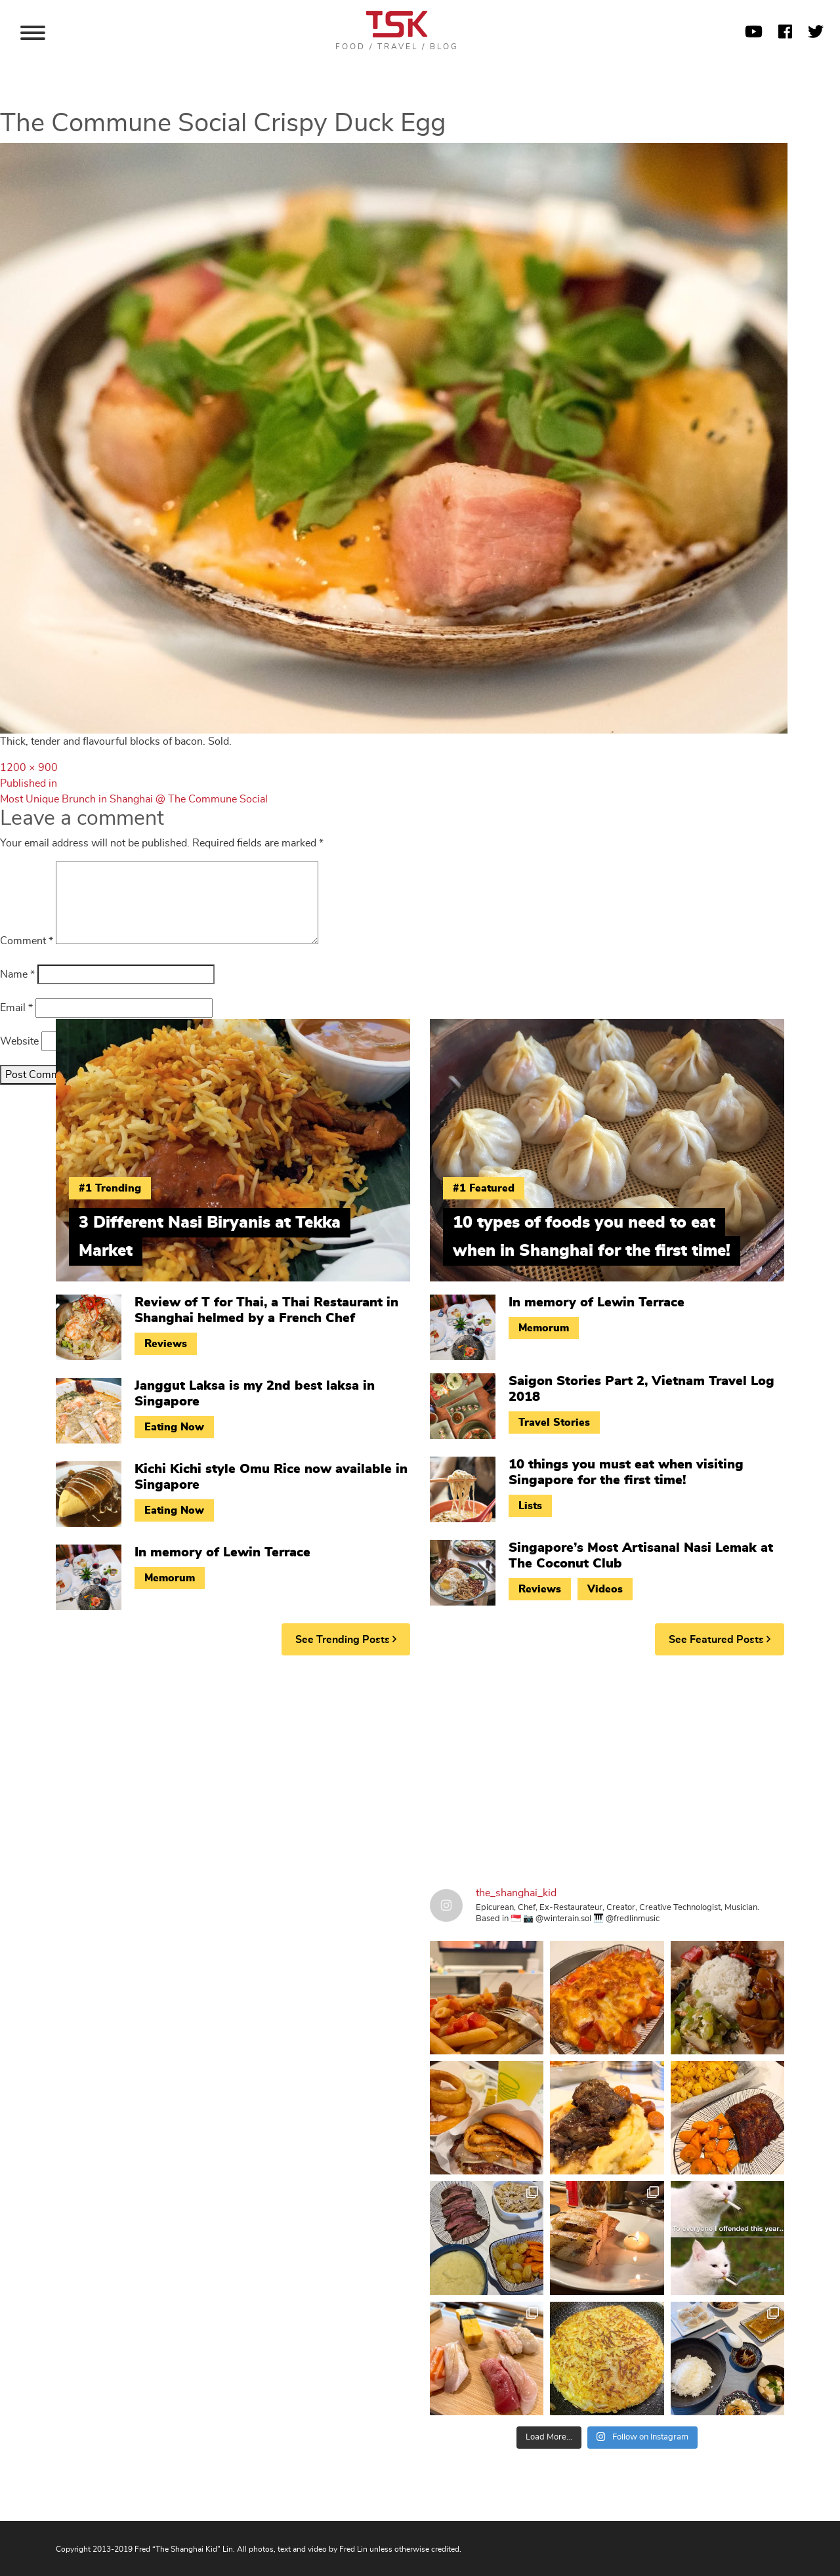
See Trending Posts (345, 1639)
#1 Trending (110, 1188)
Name (17, 974)
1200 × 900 (29, 767)
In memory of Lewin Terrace (222, 1552)
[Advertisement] (420, 1767)
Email (16, 1008)
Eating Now (174, 1427)
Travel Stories (554, 1422)
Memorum (169, 1578)
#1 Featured (483, 1188)
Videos (605, 1589)
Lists (530, 1506)
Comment (26, 941)
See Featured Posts (719, 1639)
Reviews (165, 1344)
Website (19, 1041)
